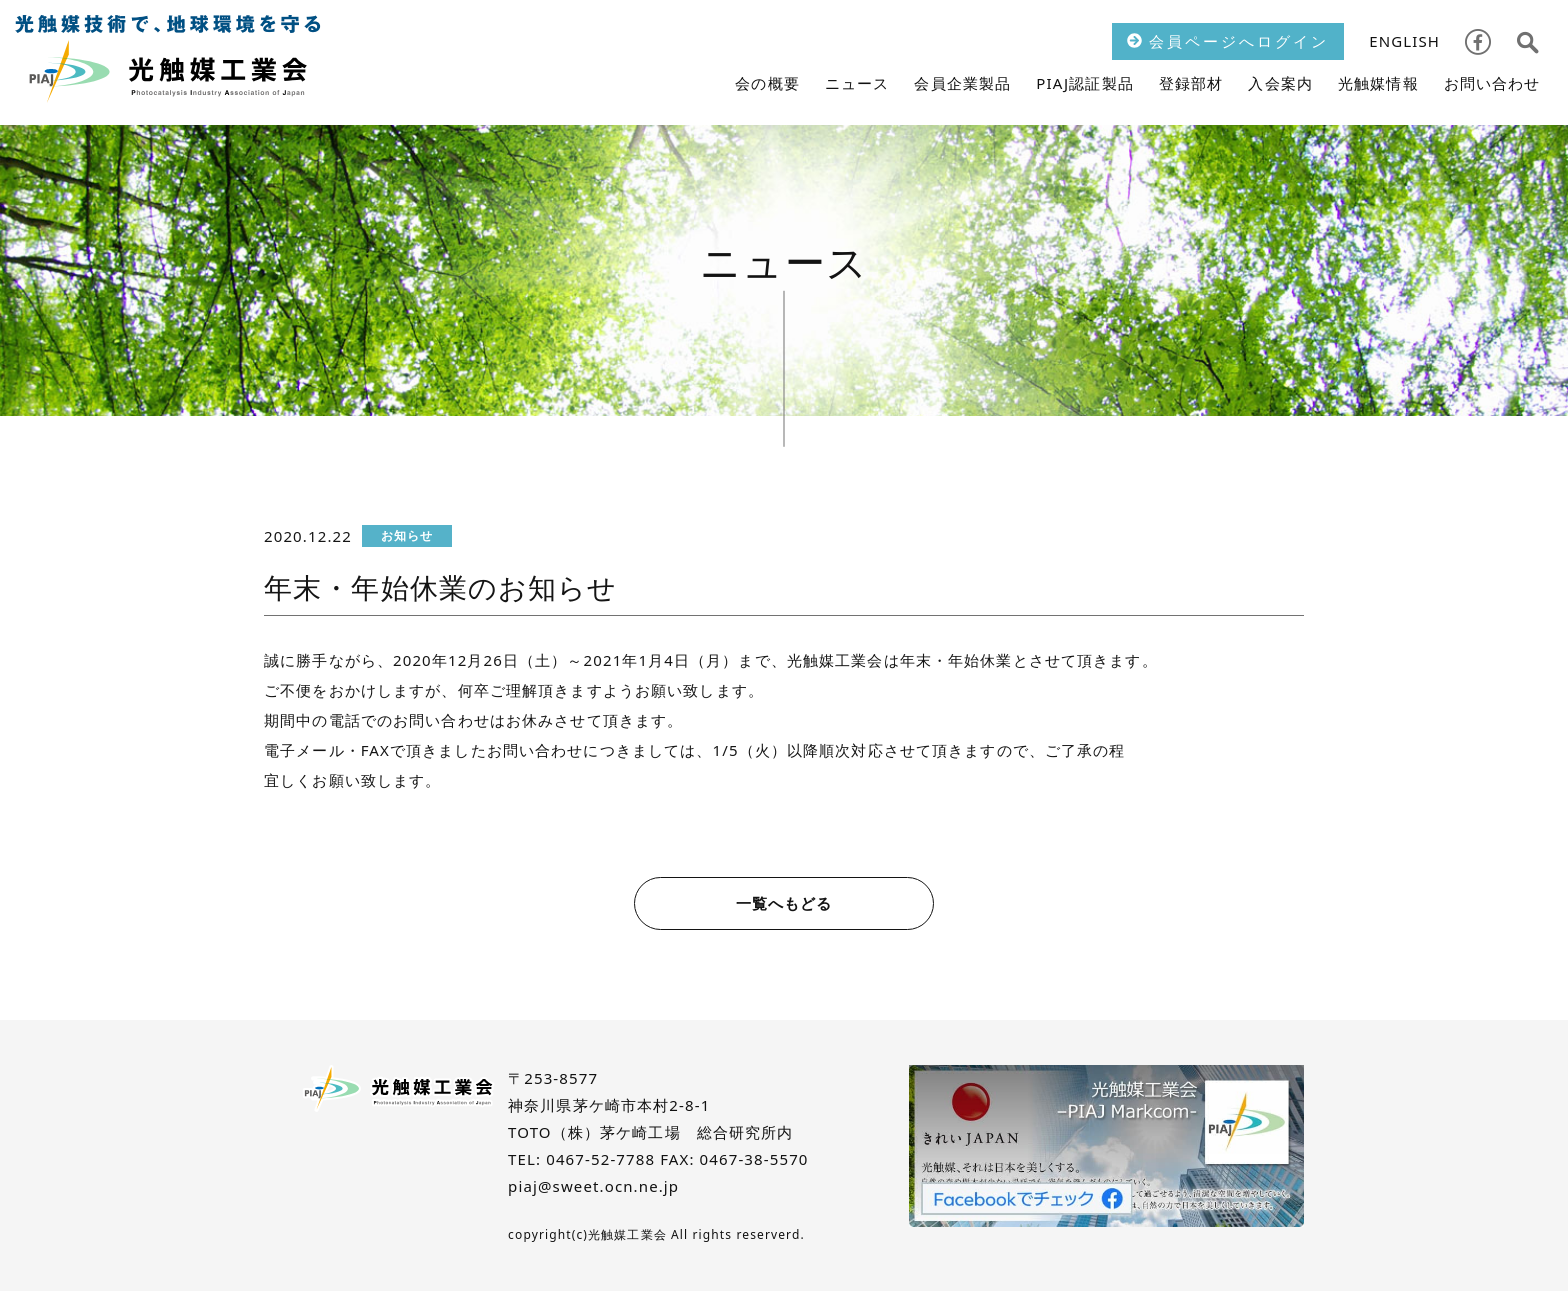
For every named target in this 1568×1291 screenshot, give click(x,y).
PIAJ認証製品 (1085, 83)
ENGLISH (1404, 41)
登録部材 (1191, 83)
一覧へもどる (784, 903)
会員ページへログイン (1228, 41)
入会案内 (1280, 83)
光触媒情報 (1378, 83)
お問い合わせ (1492, 83)
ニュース (857, 83)
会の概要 (767, 83)
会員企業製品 (962, 83)
